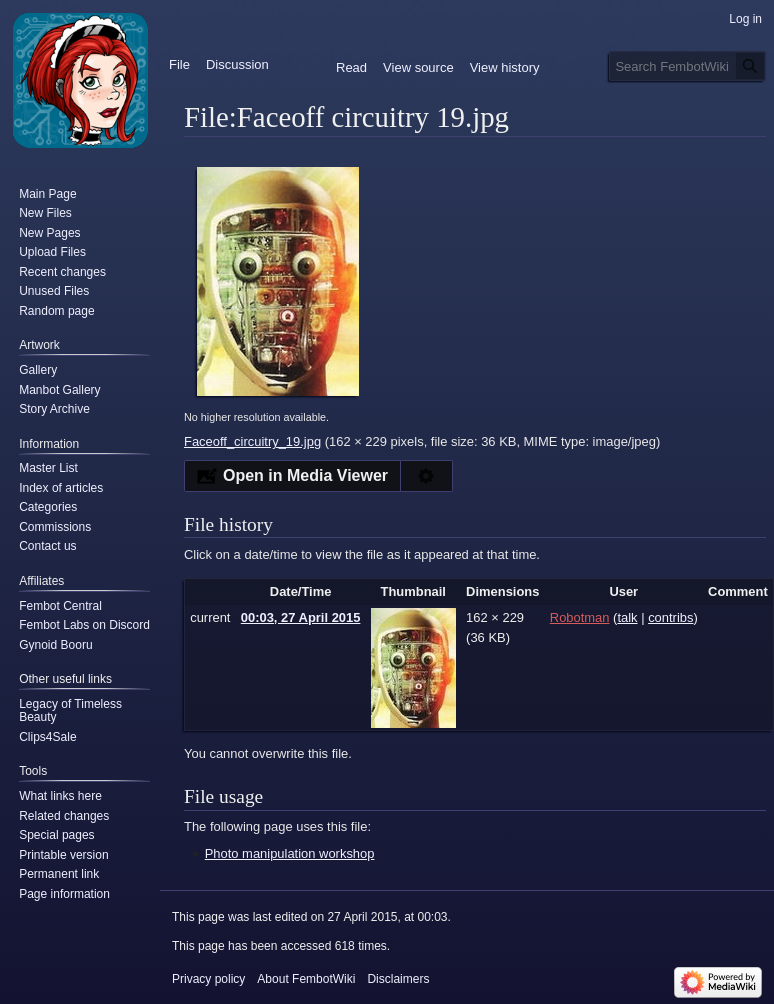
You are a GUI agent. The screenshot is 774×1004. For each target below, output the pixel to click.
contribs (670, 617)
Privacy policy (208, 979)
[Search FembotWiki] (687, 66)
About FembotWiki (306, 979)
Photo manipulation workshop (290, 853)
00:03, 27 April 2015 (301, 617)
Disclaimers (398, 979)
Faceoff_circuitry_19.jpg (252, 441)
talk (627, 617)
